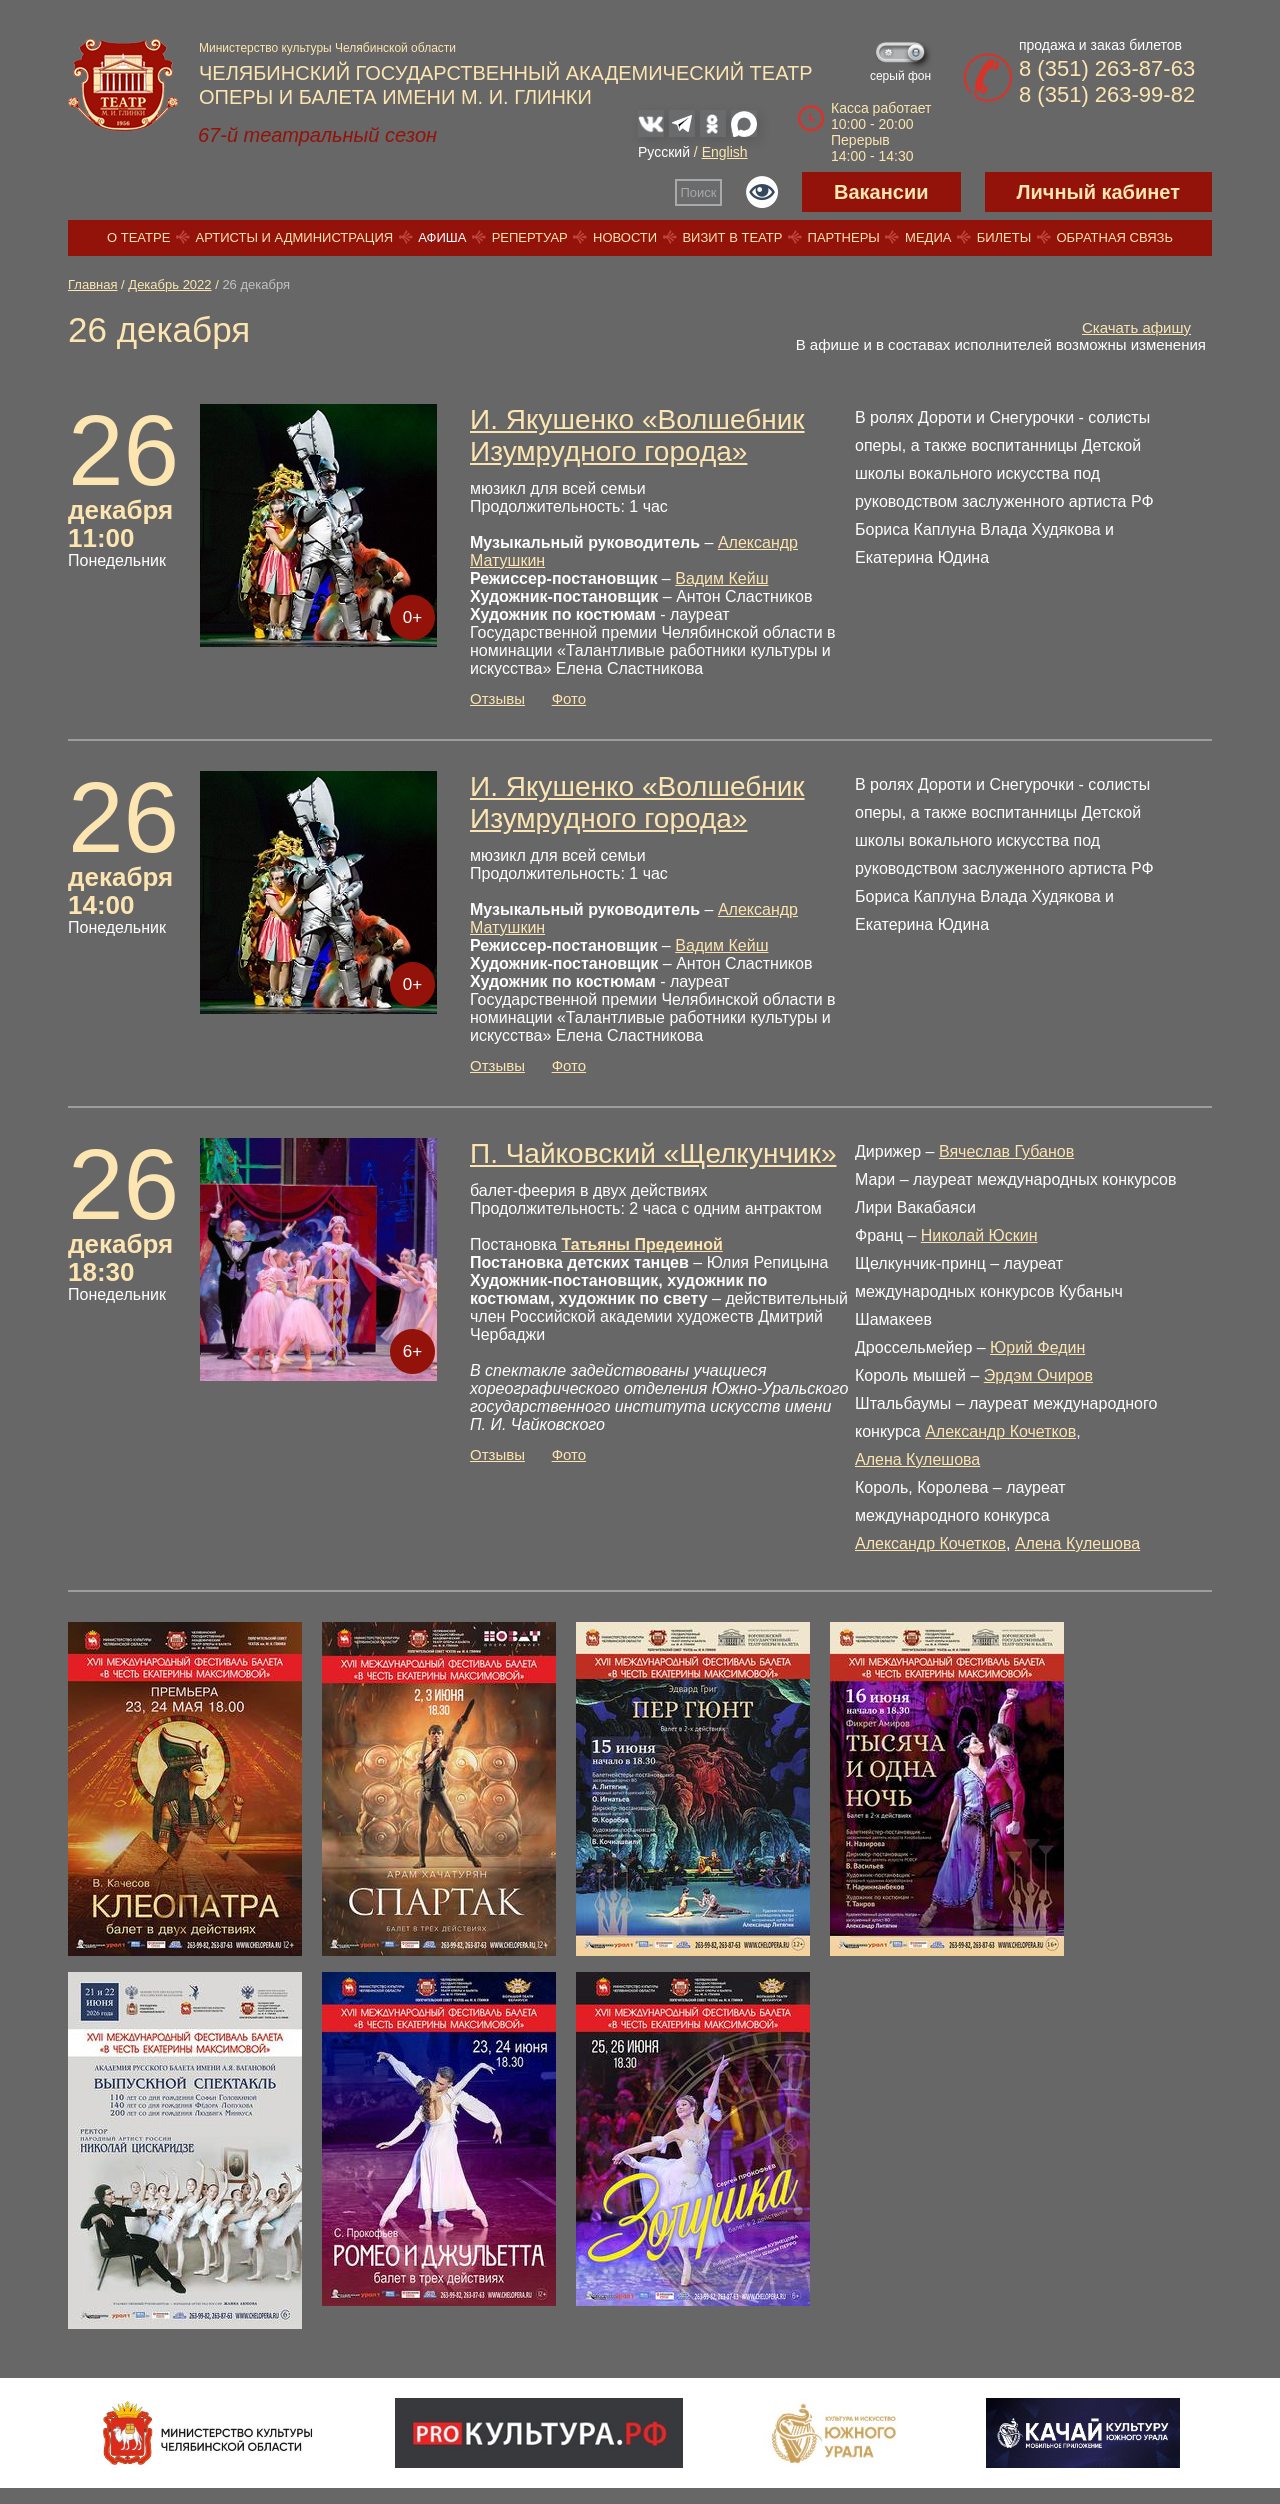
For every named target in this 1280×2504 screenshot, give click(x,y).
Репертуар (530, 237)
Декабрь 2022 (169, 284)
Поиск (699, 192)
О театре (138, 237)
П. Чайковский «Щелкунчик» (653, 1153)
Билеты (1004, 237)
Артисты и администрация (295, 237)
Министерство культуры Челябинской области (327, 48)
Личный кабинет (1098, 192)
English (725, 152)
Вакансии (881, 192)
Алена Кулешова (917, 1459)
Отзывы (497, 698)
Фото (569, 698)
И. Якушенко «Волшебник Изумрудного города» (637, 435)
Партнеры (844, 237)
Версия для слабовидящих (762, 192)
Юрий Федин (1037, 1347)
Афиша (442, 237)
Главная (92, 284)
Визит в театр (732, 237)
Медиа (928, 237)
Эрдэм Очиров (1038, 1375)
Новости (625, 237)
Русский (664, 152)
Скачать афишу (1136, 327)
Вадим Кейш (721, 578)
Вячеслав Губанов (1006, 1151)
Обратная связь (1114, 237)
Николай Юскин (979, 1235)
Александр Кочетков (1000, 1431)
